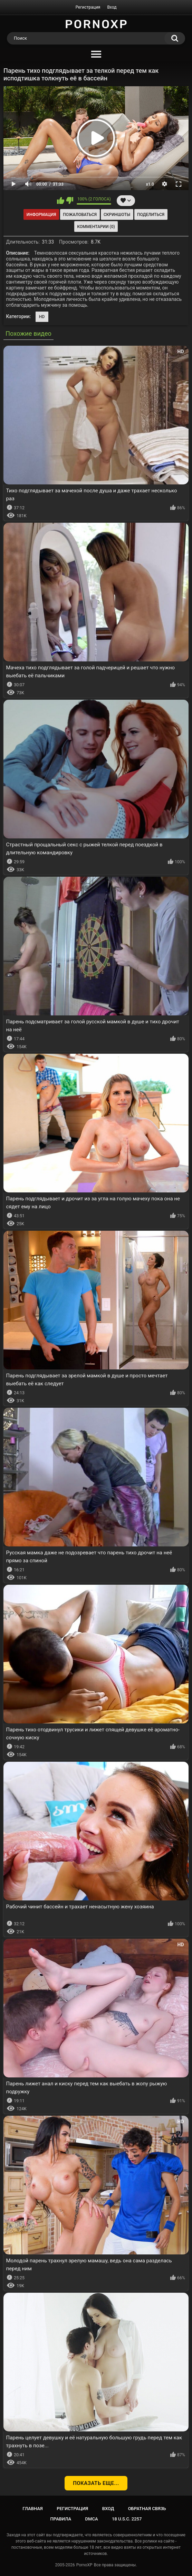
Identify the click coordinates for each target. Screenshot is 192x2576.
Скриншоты (117, 214)
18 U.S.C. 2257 (127, 2518)
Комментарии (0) (96, 226)
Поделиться (150, 214)
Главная (32, 2508)
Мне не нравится (69, 200)
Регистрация (88, 7)
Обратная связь (147, 2508)
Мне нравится (60, 200)
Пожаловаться (80, 214)
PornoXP (84, 2565)
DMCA (91, 2518)
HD (42, 316)
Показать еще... (96, 2483)
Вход (111, 7)
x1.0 (150, 184)
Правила (60, 2518)
